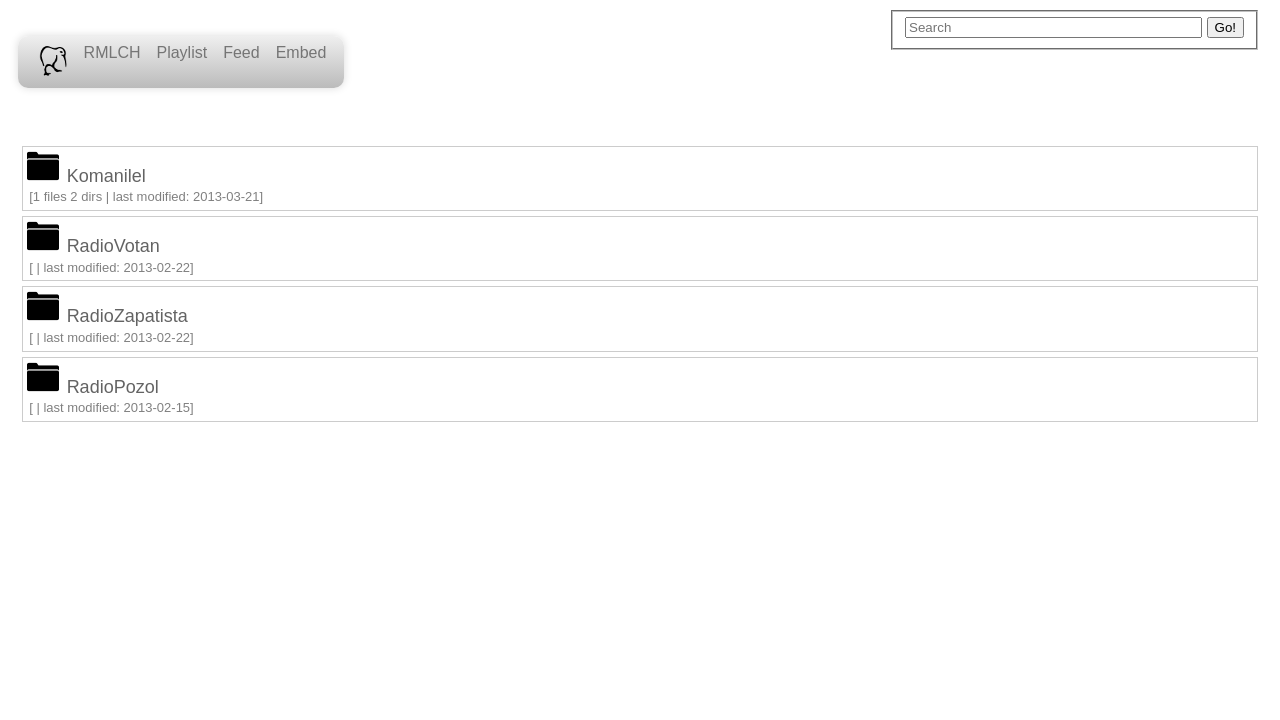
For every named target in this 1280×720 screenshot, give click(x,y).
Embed (301, 52)
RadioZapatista (127, 316)
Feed (241, 52)
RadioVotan (113, 246)
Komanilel (106, 176)
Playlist (181, 52)
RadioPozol (113, 387)
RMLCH (112, 52)
